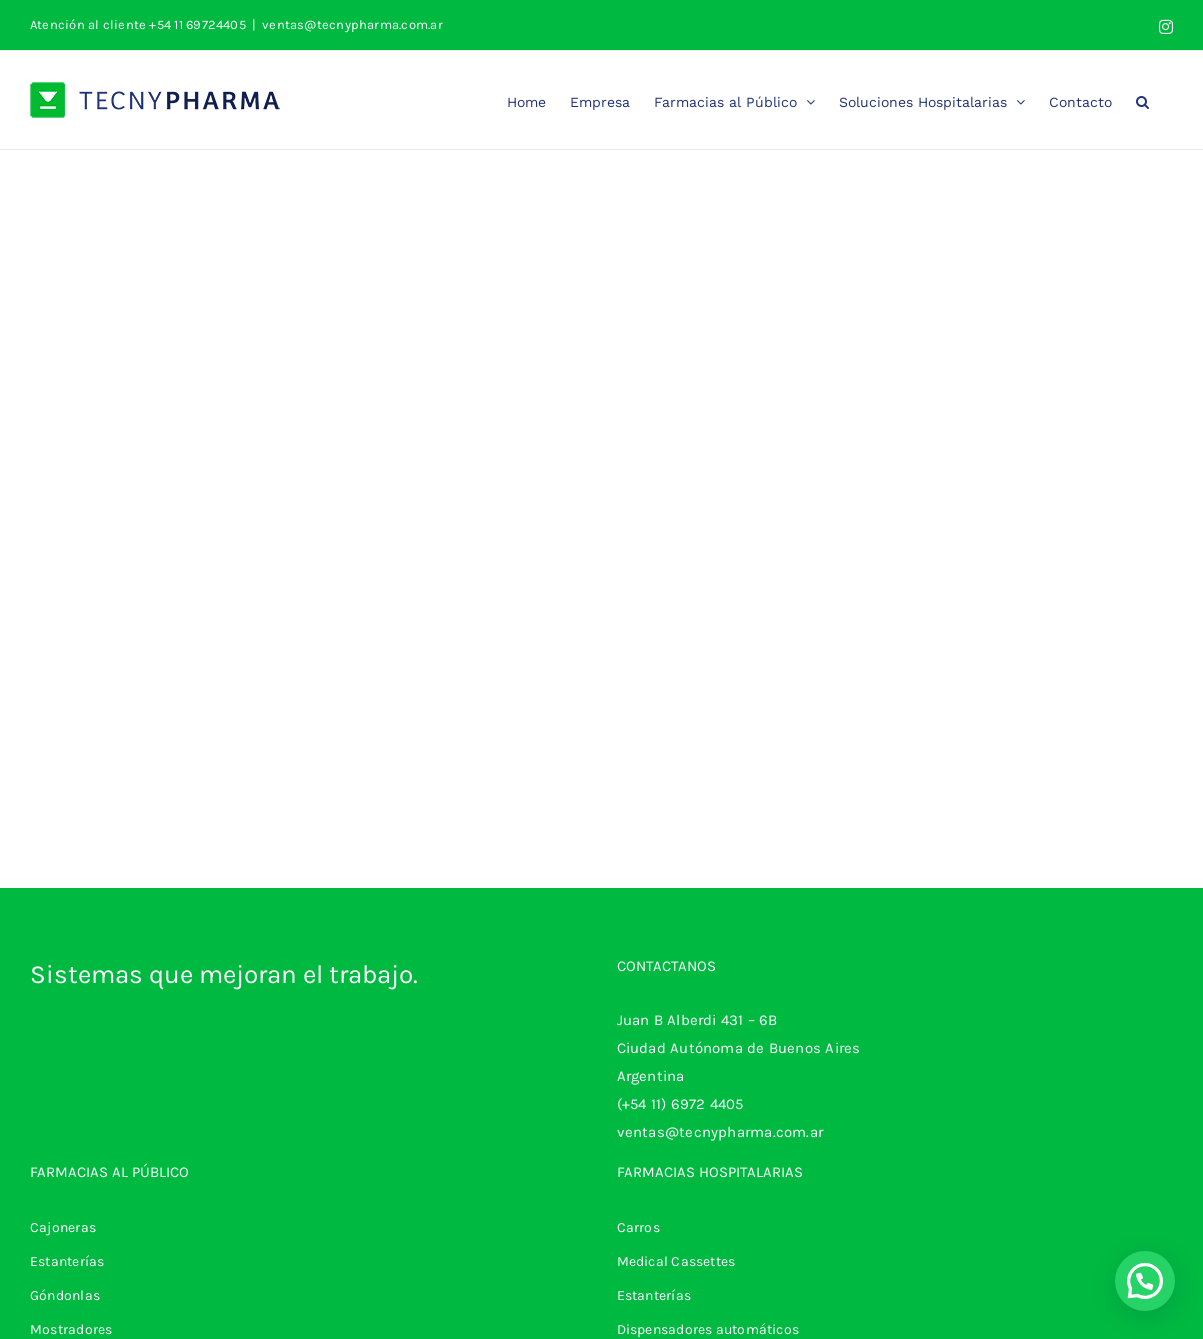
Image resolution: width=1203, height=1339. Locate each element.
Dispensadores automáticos (708, 1329)
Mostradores (71, 1329)
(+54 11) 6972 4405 (680, 1104)
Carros (638, 1227)
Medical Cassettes (676, 1261)
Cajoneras (63, 1227)
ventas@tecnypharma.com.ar (352, 24)
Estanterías (67, 1261)
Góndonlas (65, 1295)
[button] (1142, 100)
